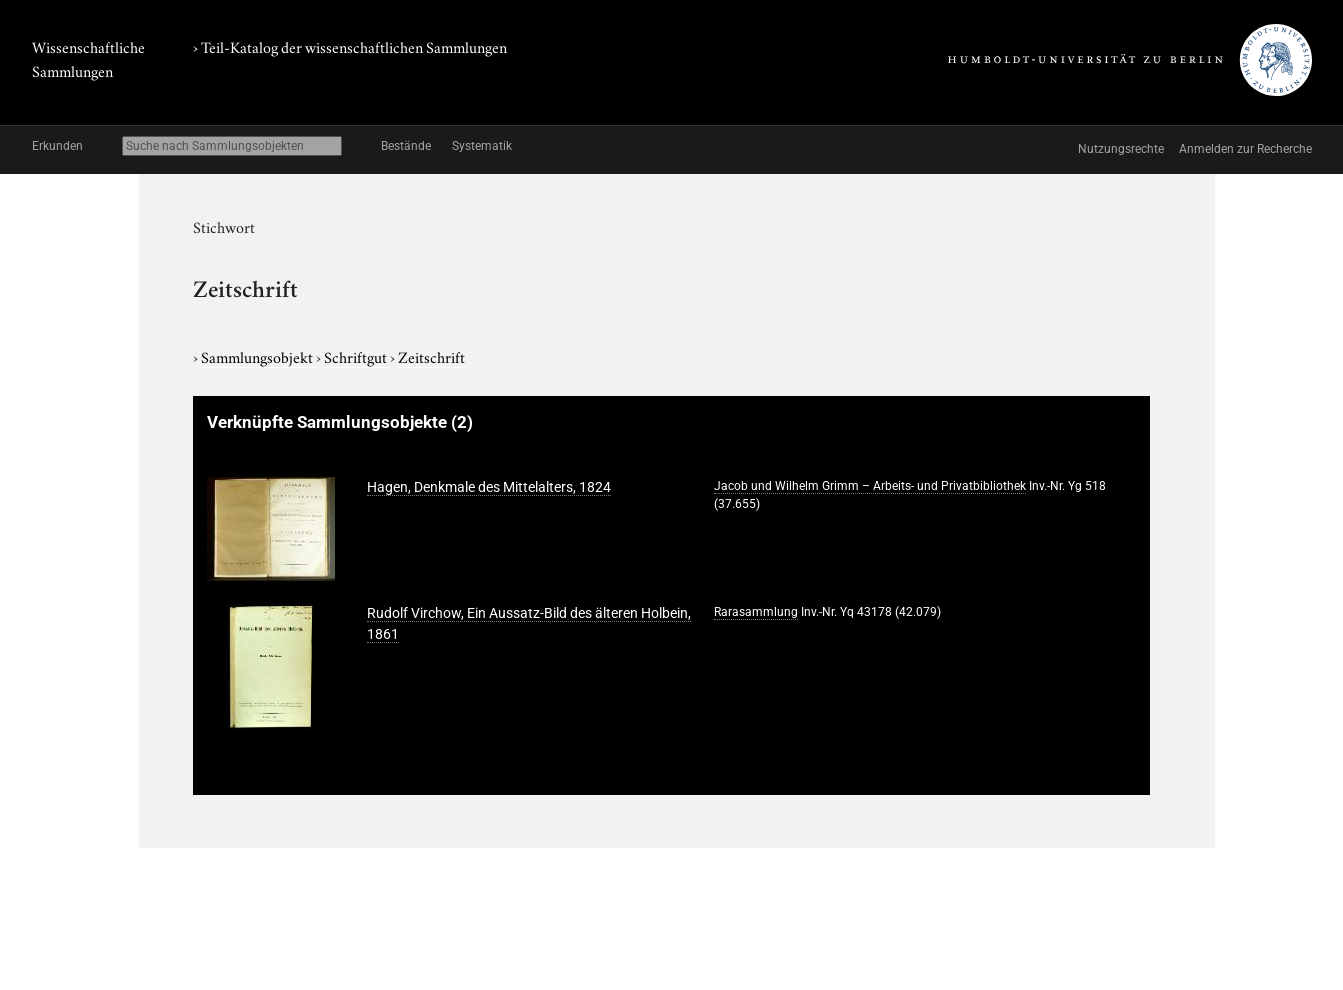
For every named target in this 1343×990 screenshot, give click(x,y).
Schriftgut (357, 356)
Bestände (406, 146)
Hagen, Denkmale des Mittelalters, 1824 (489, 487)
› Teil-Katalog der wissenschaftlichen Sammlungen (350, 46)
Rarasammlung (756, 612)
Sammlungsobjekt (258, 356)
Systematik (482, 146)
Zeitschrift (431, 356)
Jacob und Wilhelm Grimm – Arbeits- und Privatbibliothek (870, 486)
